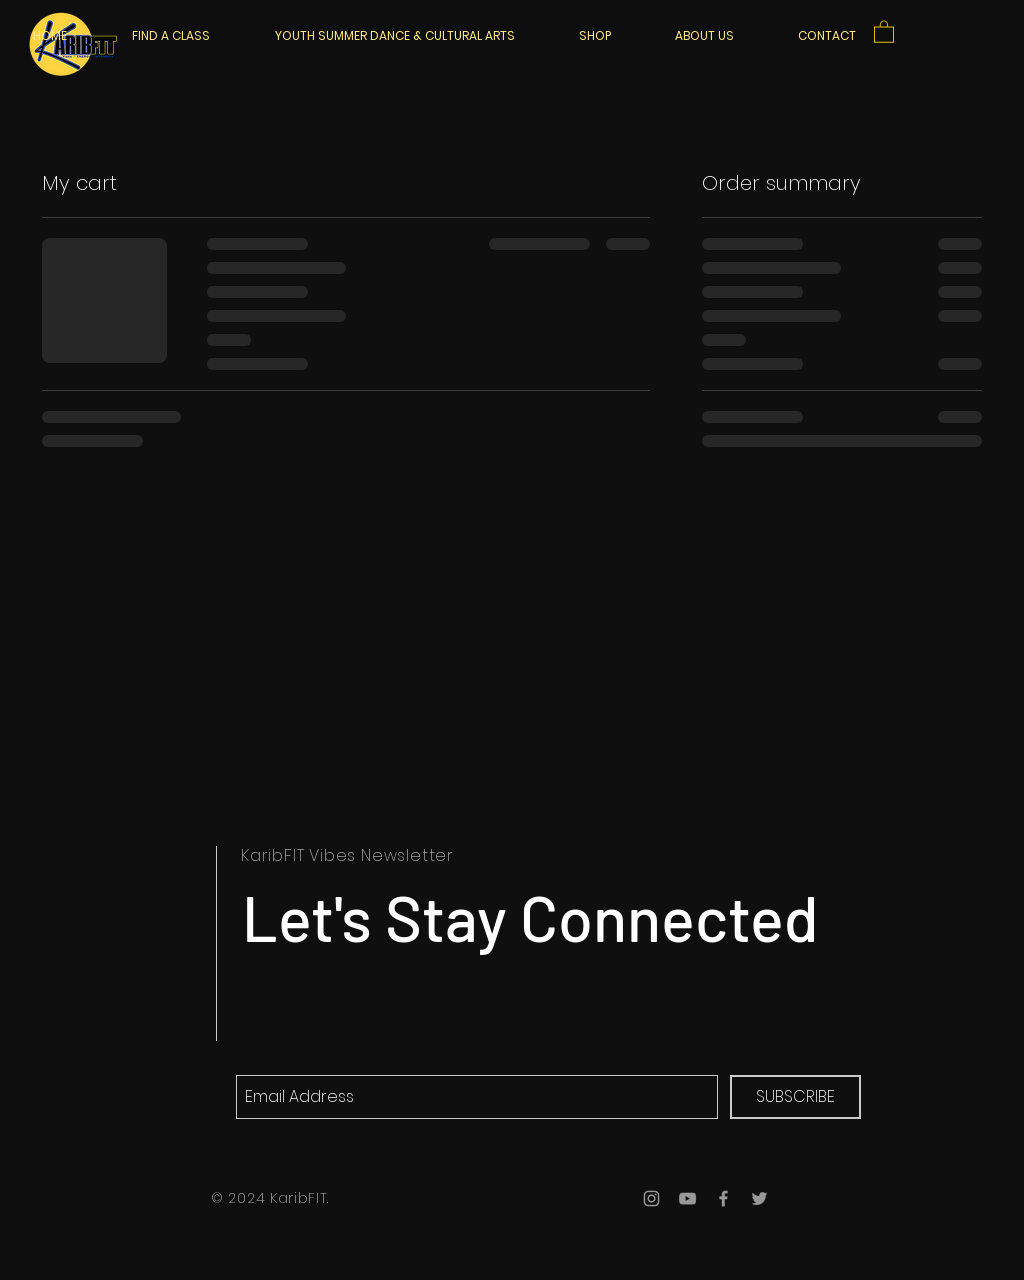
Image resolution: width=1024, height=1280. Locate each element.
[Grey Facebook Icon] (723, 1198)
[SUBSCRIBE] (795, 1097)
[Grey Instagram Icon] (651, 1198)
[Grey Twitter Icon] (759, 1198)
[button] (884, 31)
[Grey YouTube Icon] (687, 1198)
